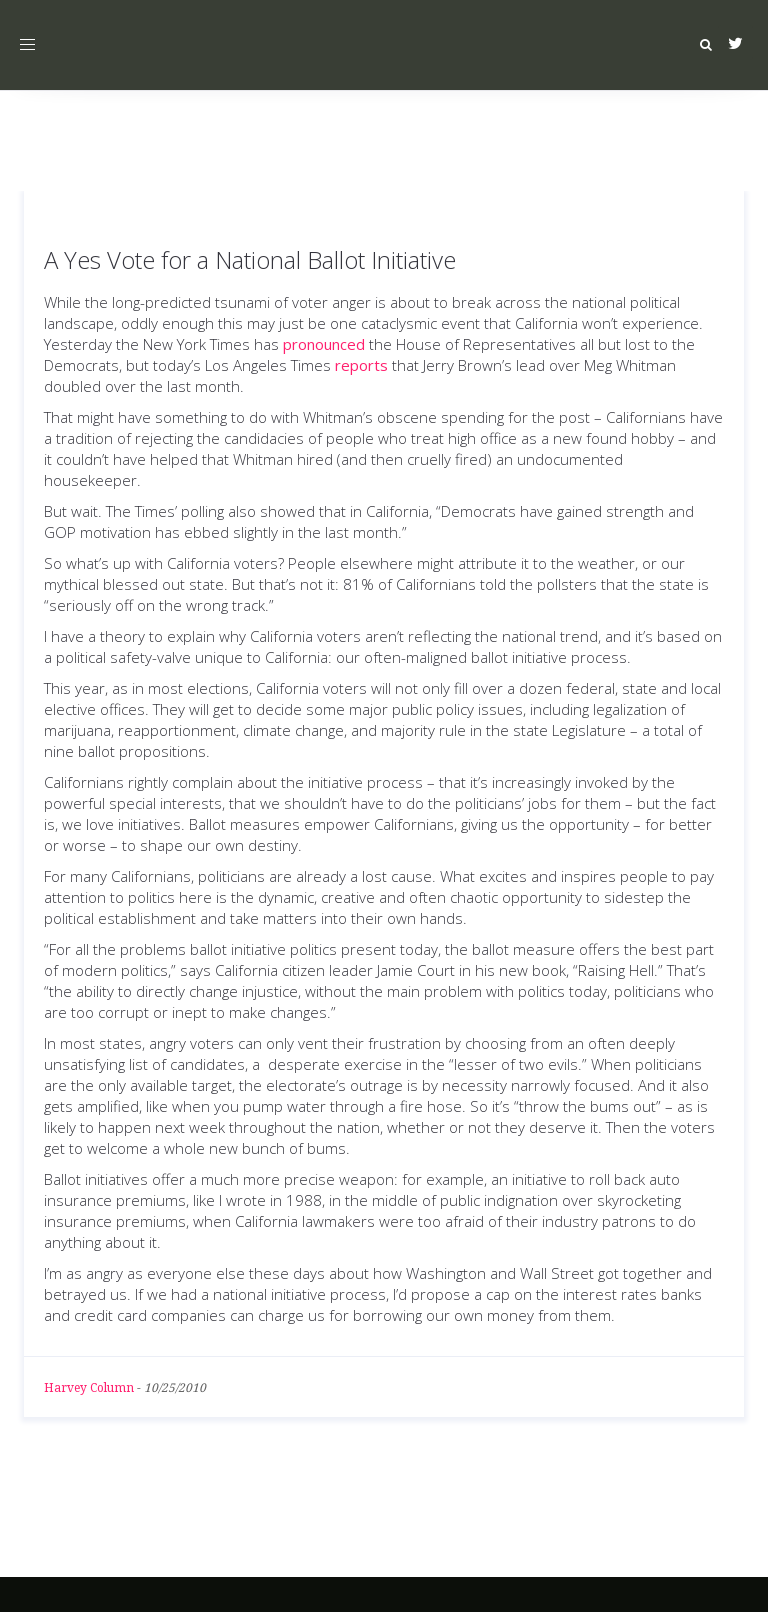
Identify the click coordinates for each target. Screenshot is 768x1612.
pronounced (324, 344)
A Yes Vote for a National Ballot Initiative (250, 259)
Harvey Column (89, 1388)
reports (361, 365)
